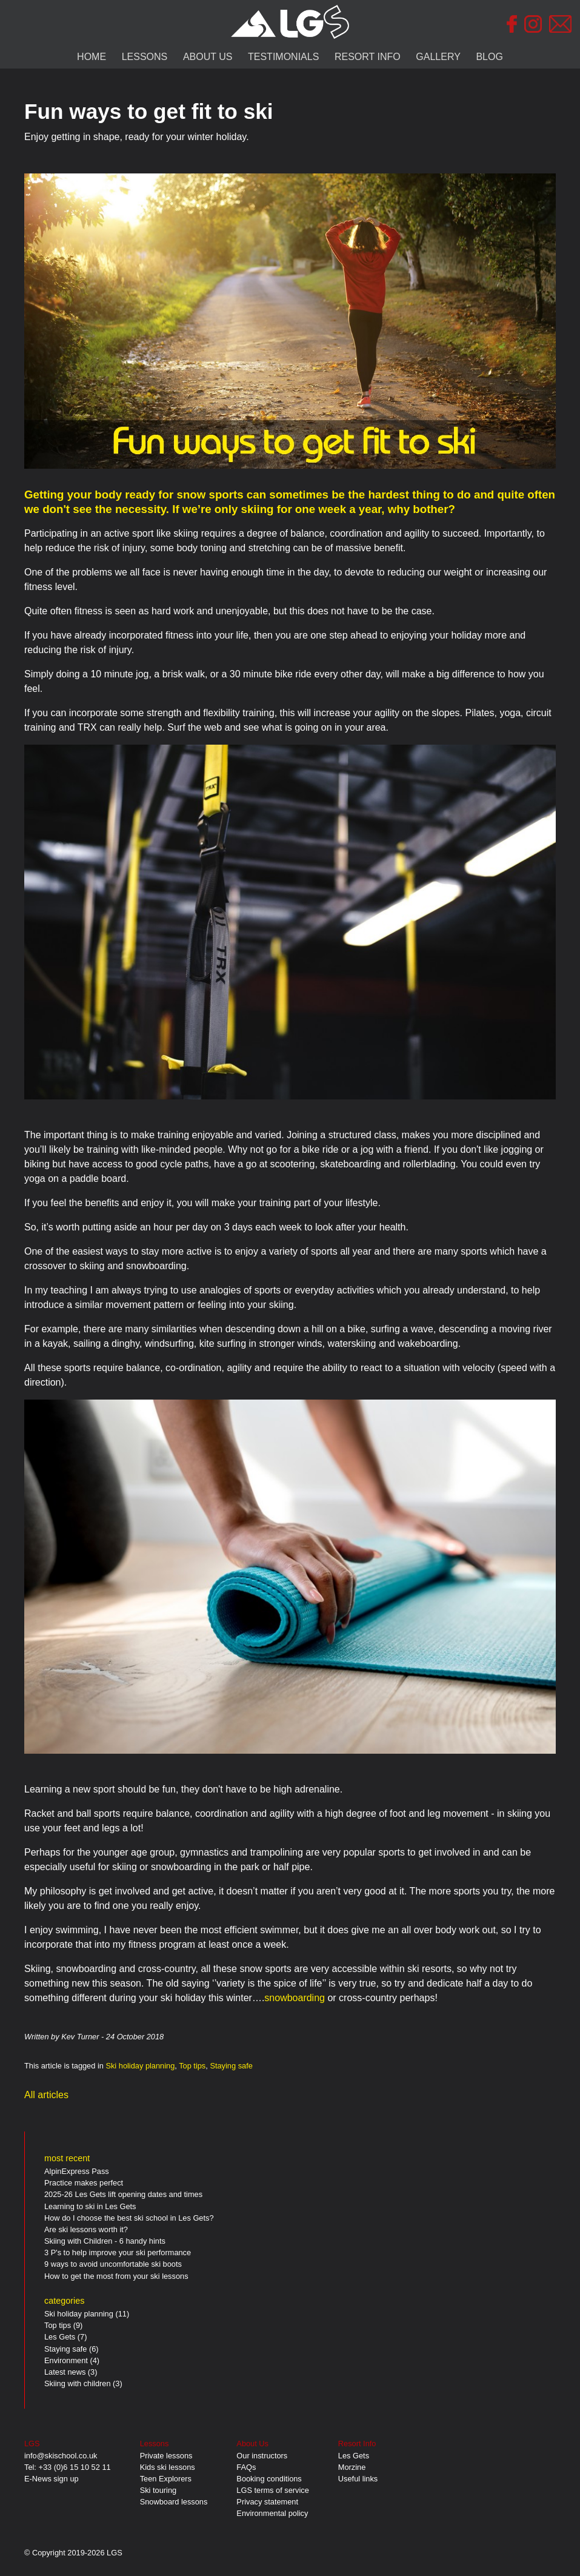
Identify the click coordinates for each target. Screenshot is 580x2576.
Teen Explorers (166, 2478)
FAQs (246, 2467)
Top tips (192, 2065)
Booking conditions (268, 2478)
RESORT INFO (368, 57)
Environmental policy (272, 2513)
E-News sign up (51, 2478)
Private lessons (166, 2455)
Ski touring (158, 2490)
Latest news (64, 2371)
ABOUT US (208, 57)
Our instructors (261, 2455)
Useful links (358, 2478)
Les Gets (59, 2336)
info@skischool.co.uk (60, 2455)
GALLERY (438, 57)
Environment (66, 2360)
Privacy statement (267, 2501)
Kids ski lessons (167, 2467)
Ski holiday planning (140, 2065)
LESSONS (145, 57)
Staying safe (231, 2065)
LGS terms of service (272, 2490)
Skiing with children (77, 2383)
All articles (46, 2095)
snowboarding (294, 1998)
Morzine (352, 2467)
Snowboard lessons (174, 2501)
